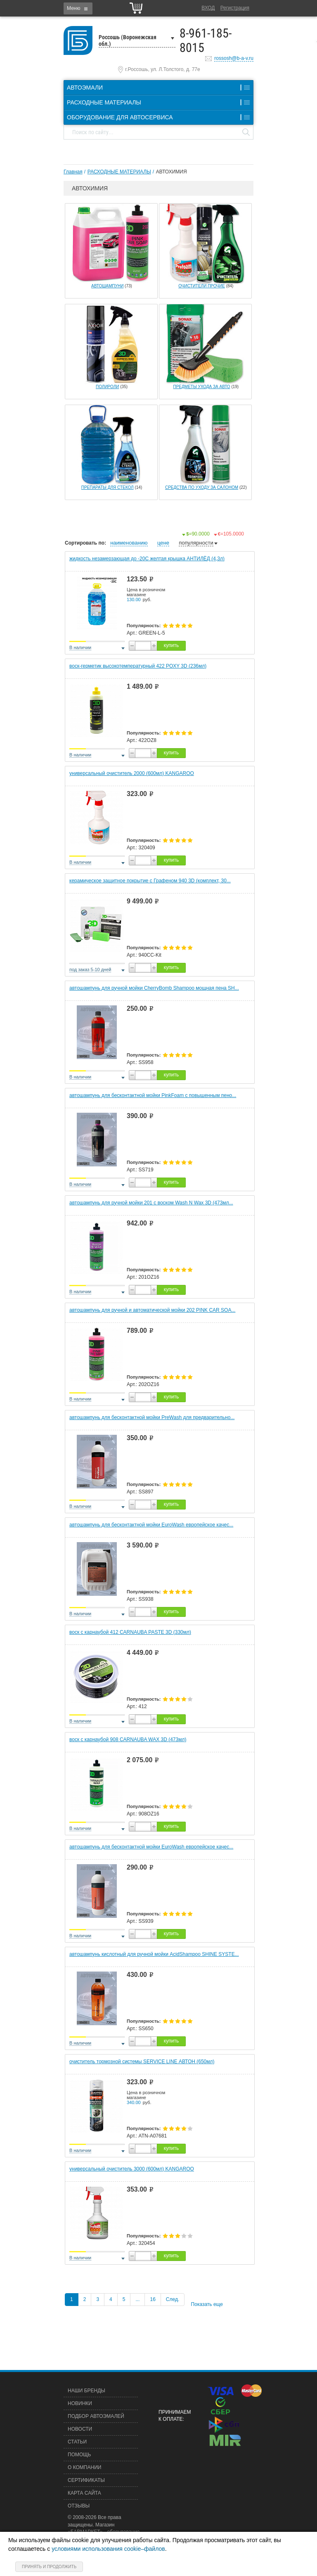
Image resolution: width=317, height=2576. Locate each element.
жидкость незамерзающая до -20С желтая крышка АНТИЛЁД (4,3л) (147, 559)
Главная (73, 172)
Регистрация (234, 8)
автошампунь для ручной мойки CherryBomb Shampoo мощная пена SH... (154, 988)
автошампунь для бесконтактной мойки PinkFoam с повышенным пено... (152, 1095)
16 (152, 2299)
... (137, 2299)
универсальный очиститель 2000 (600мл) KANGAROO (131, 773)
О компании (84, 2467)
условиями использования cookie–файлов (108, 2548)
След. (172, 2299)
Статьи (77, 2442)
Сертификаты (86, 2480)
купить (171, 645)
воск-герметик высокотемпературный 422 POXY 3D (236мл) (137, 666)
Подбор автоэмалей (96, 2416)
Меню (73, 8)
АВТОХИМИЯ (171, 172)
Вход (208, 8)
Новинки (80, 2403)
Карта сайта (84, 2493)
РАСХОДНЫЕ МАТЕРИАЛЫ (119, 172)
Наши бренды (86, 2391)
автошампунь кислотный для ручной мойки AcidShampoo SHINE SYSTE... (154, 1954)
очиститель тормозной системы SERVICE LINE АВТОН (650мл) (141, 2061)
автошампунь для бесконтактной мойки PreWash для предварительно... (151, 1417)
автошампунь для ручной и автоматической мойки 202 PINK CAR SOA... (152, 1310)
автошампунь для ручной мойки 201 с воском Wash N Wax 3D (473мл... (151, 1203)
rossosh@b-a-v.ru (233, 58)
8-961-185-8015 (206, 40)
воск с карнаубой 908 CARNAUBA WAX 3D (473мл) (127, 1739)
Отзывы (79, 2506)
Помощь (79, 2455)
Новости (80, 2429)
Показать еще (207, 2304)
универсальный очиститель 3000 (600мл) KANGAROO (131, 2169)
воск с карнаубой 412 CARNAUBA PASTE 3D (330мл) (130, 1632)
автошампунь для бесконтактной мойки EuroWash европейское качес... (151, 1525)
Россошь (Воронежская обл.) (127, 40)
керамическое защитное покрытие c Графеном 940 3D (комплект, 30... (150, 881)
